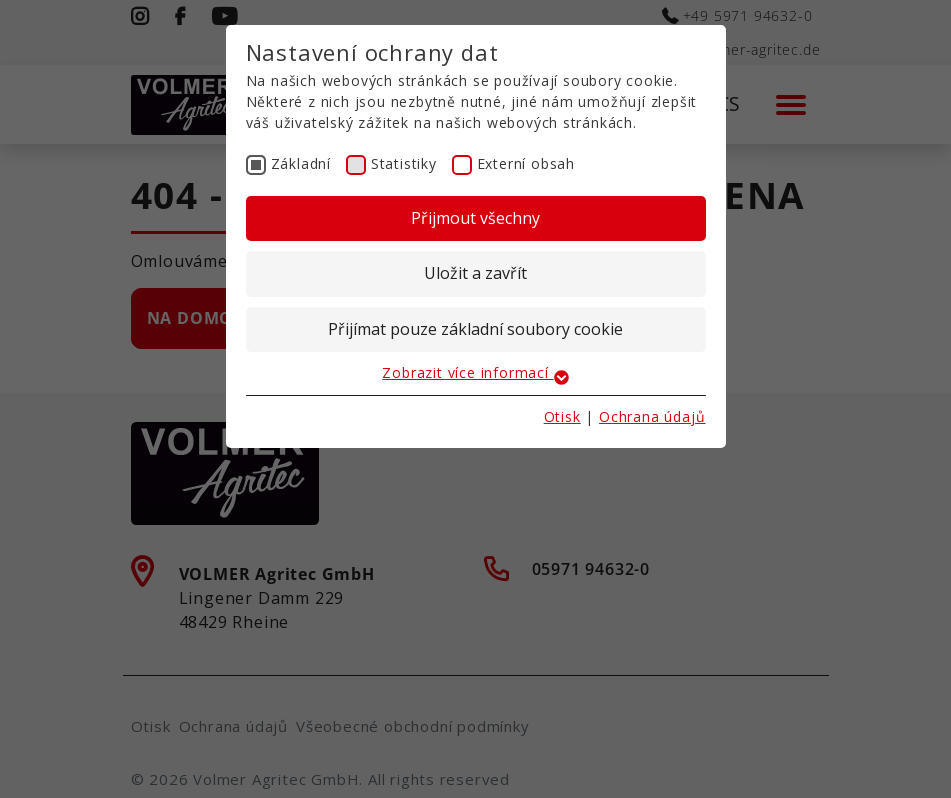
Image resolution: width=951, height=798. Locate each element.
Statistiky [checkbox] (404, 163)
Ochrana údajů (652, 416)
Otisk (562, 416)
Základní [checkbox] (301, 163)
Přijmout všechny (475, 218)
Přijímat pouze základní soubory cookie (475, 329)
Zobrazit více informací (475, 372)
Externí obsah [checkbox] (526, 163)
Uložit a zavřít (475, 273)
